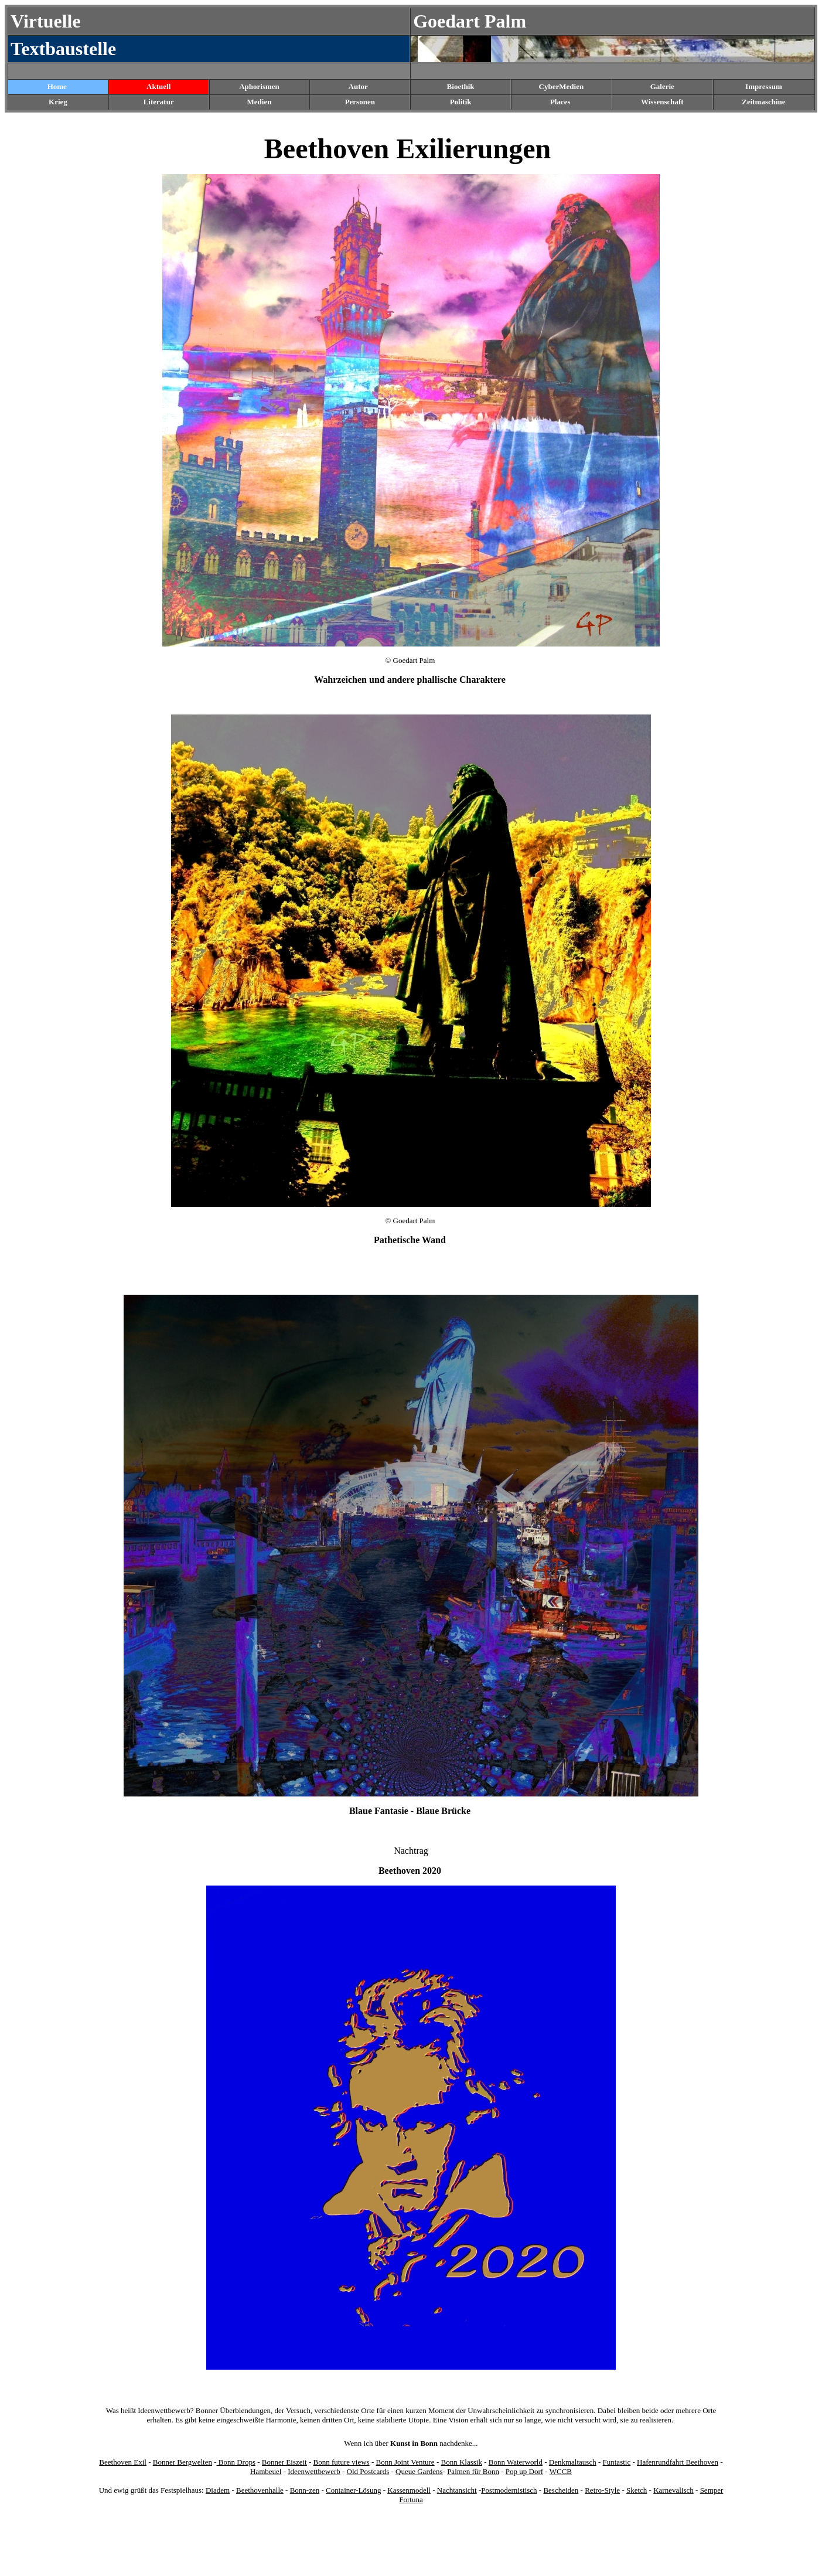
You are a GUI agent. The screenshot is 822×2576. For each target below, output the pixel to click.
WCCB (561, 2471)
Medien (259, 101)
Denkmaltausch (572, 2462)
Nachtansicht (457, 2490)
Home (57, 86)
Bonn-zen (305, 2490)
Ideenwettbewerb (314, 2471)
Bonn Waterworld (516, 2462)
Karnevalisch (673, 2490)
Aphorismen (259, 86)
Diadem (218, 2490)
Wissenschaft (662, 101)
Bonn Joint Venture (405, 2462)
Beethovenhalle (260, 2490)
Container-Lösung (353, 2490)
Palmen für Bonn (473, 2471)
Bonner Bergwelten (182, 2462)
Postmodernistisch (509, 2490)
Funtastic (617, 2462)
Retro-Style (602, 2490)
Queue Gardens (419, 2471)
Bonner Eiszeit (284, 2462)
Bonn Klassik (461, 2462)
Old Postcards (368, 2471)
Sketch (636, 2490)
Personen (360, 101)
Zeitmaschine (763, 101)
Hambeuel (265, 2471)
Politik (461, 101)
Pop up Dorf (524, 2471)
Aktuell (158, 86)
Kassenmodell (409, 2490)
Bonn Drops (236, 2462)
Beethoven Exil (122, 2462)
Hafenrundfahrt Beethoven (677, 2462)
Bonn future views (341, 2462)
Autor (358, 86)
